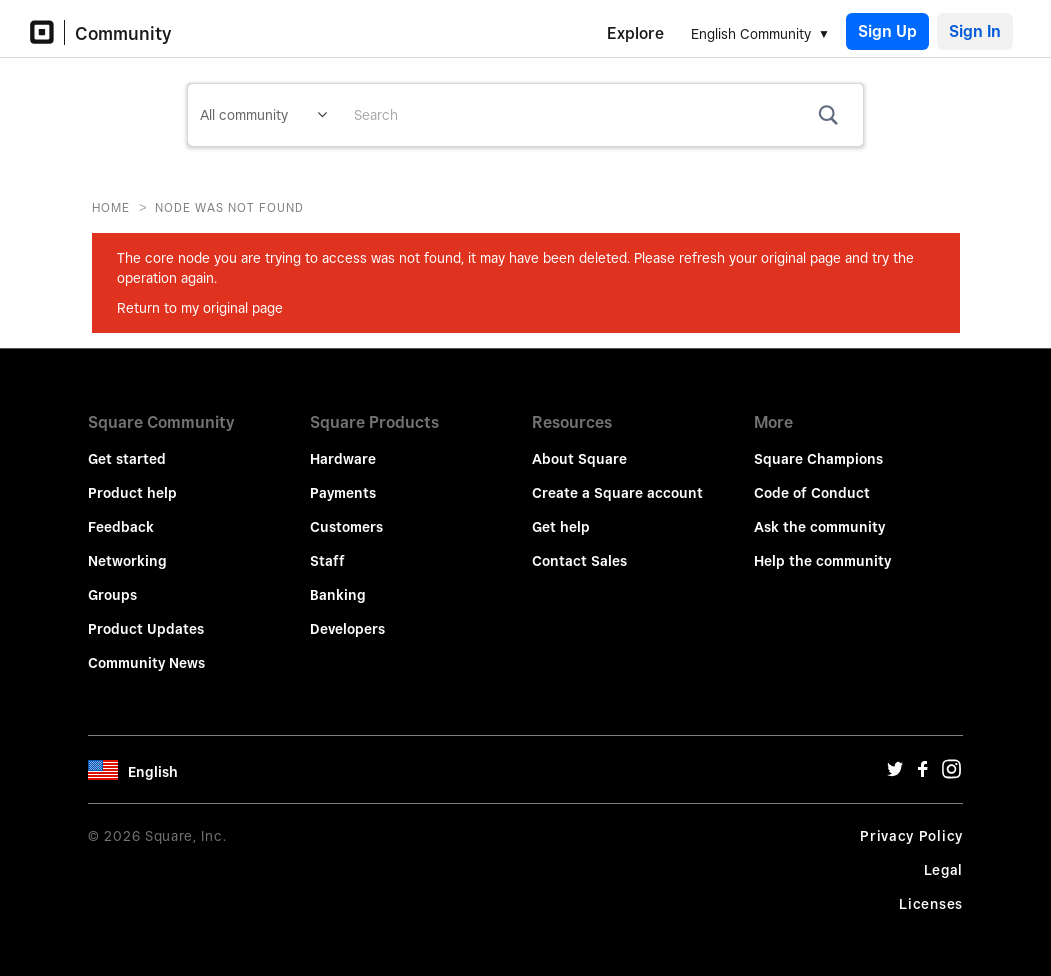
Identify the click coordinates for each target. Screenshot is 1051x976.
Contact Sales (579, 561)
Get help (561, 527)
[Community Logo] (47, 32)
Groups (112, 595)
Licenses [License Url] (931, 904)
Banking (338, 595)
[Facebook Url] (923, 774)
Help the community (822, 561)
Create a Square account (617, 493)
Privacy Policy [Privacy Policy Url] (911, 836)
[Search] (601, 115)
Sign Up (887, 31)
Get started (127, 459)
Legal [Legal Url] (944, 870)
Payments (343, 493)
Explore (635, 33)
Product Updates (146, 629)
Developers (347, 629)
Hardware (343, 459)
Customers (346, 527)
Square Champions (818, 459)
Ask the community (819, 527)
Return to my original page (200, 308)
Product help (132, 493)
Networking (127, 561)
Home (111, 207)
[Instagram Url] (951, 774)
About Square (579, 459)
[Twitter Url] (895, 774)
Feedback (121, 527)
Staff (327, 561)
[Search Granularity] (263, 115)
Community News (146, 663)
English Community (751, 34)
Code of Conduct (812, 493)
